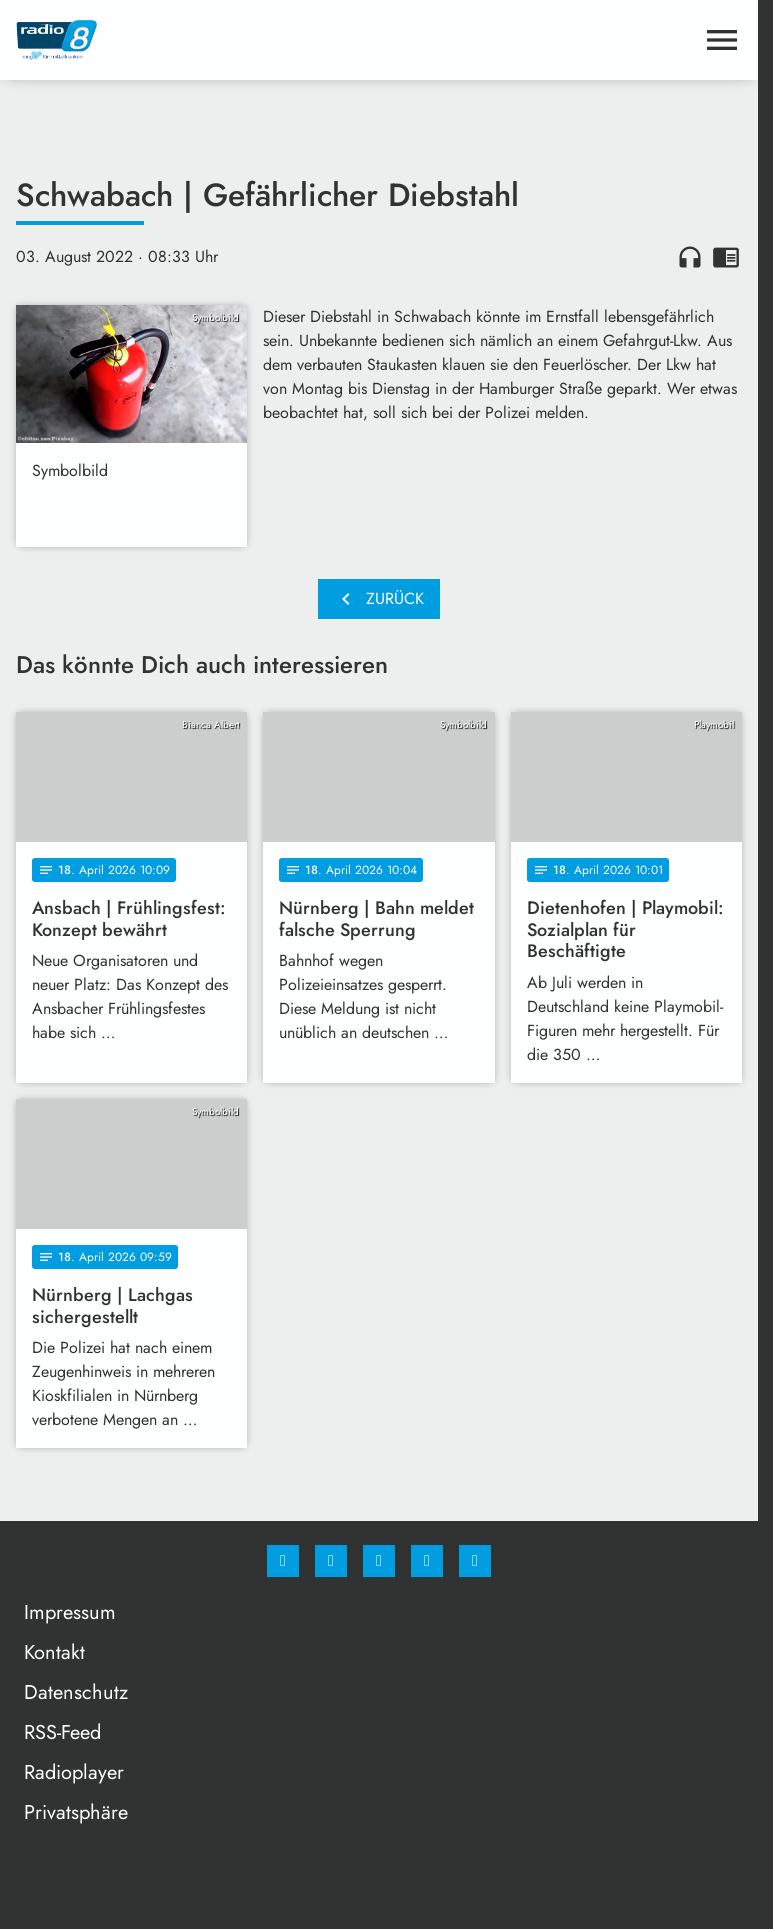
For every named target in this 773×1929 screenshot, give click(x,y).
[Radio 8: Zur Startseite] (197, 40)
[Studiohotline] (427, 1561)
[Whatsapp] (379, 1561)
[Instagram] (331, 1561)
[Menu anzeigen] (722, 40)
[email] (475, 1561)
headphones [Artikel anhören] (690, 257)
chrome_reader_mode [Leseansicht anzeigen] (726, 257)
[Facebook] (283, 1561)
